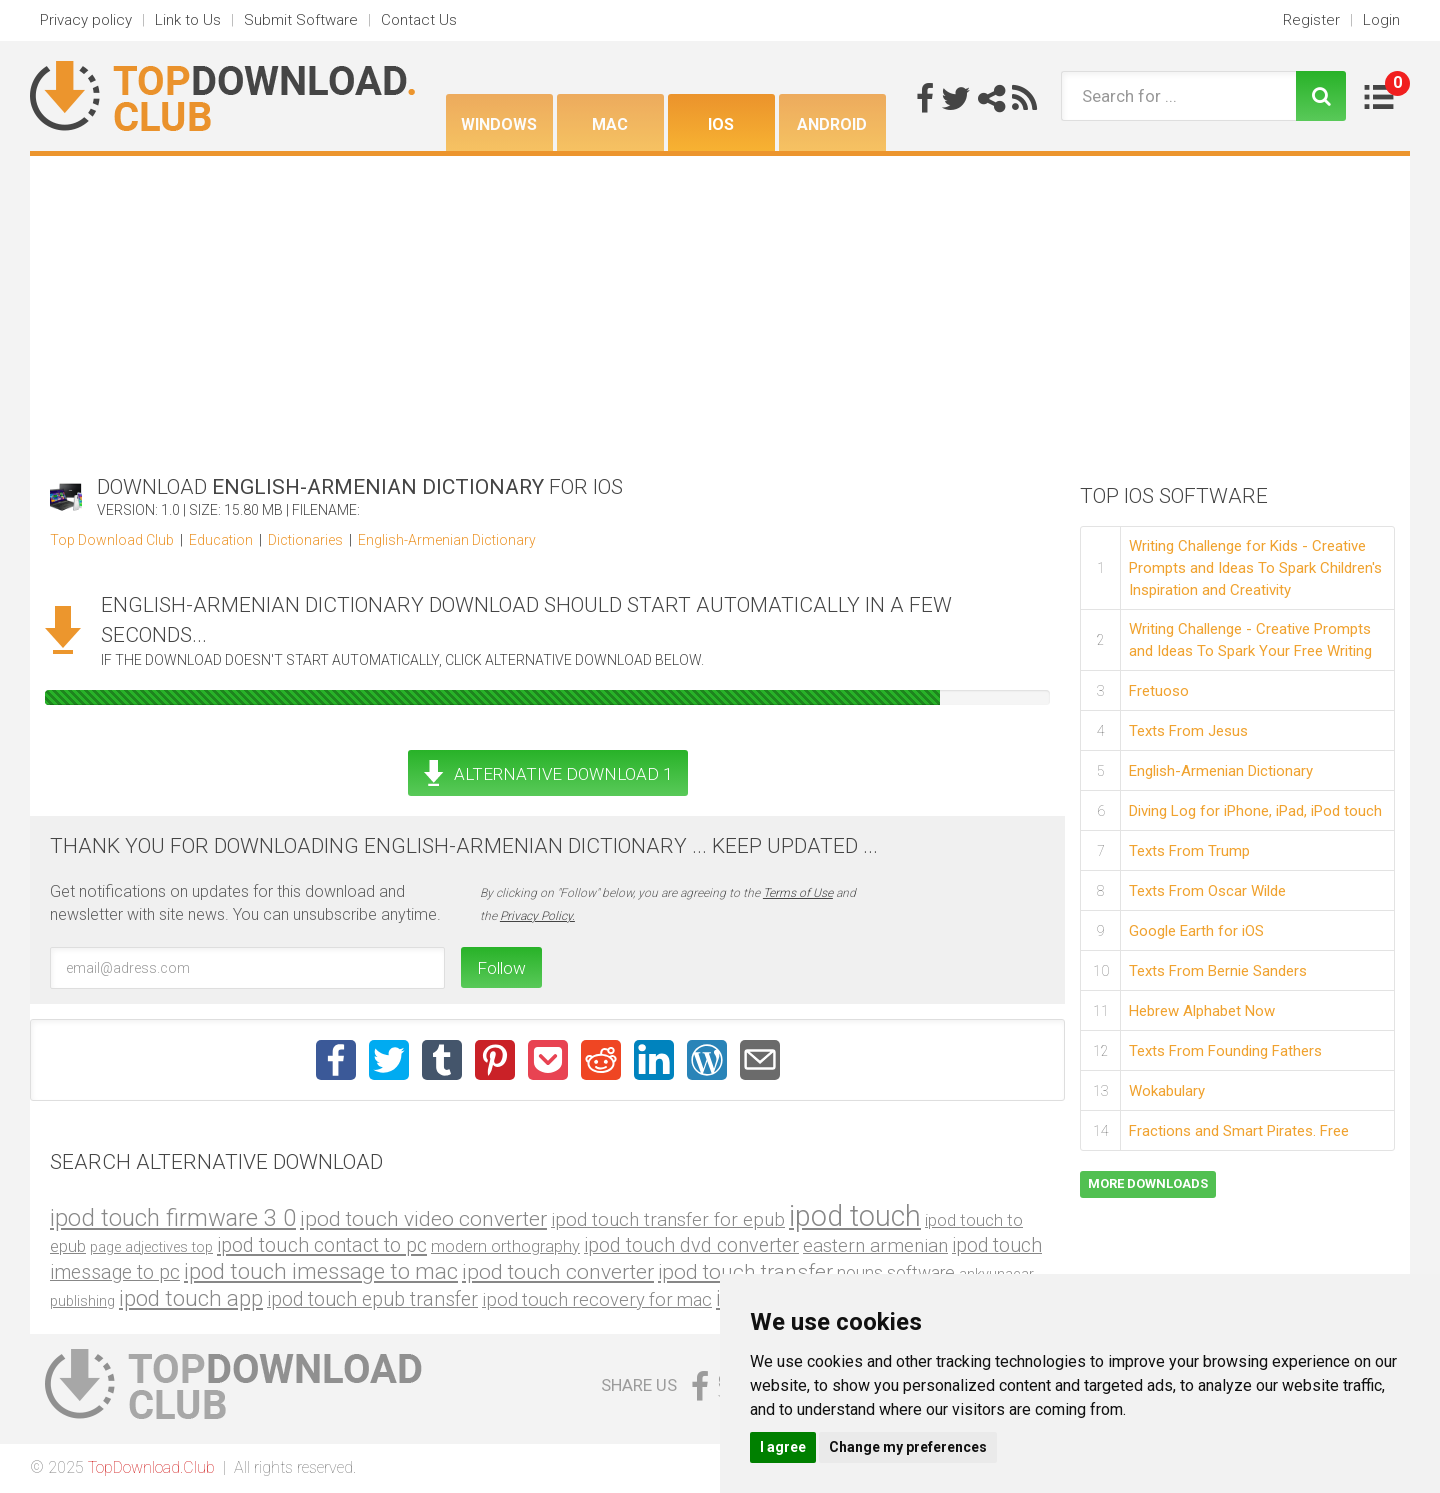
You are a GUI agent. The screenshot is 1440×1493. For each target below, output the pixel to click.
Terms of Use (798, 893)
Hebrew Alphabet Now (1202, 1011)
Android (832, 124)
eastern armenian (875, 1245)
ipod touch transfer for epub (668, 1219)
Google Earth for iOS (1196, 931)
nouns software (896, 1273)
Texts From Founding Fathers (1225, 1051)
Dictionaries (305, 540)
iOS (721, 124)
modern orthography (505, 1246)
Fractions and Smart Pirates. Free (1239, 1131)
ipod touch (855, 1216)
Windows (499, 124)
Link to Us (188, 20)
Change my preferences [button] (908, 1447)
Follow (501, 968)
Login (1381, 20)
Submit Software (301, 20)
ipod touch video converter (423, 1218)
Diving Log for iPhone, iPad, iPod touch (1255, 811)
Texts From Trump (1189, 851)
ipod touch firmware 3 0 (173, 1218)
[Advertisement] (720, 306)
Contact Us (419, 20)
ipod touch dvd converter (691, 1245)
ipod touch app (191, 1298)
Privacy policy (86, 20)
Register (1311, 20)
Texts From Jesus (1188, 731)
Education (221, 540)
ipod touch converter (558, 1271)
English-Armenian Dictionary (447, 540)
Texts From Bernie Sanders (1218, 971)
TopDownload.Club (151, 1467)
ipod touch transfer (745, 1272)
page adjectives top (151, 1247)
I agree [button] (783, 1447)
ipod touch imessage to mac (321, 1271)
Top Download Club (112, 540)
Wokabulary (1167, 1091)
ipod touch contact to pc (322, 1245)
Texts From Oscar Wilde (1207, 891)
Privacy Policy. (537, 916)
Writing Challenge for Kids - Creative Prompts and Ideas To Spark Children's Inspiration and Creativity (1255, 568)
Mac (610, 124)
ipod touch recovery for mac (597, 1299)
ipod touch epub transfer (372, 1299)
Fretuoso (1159, 691)
